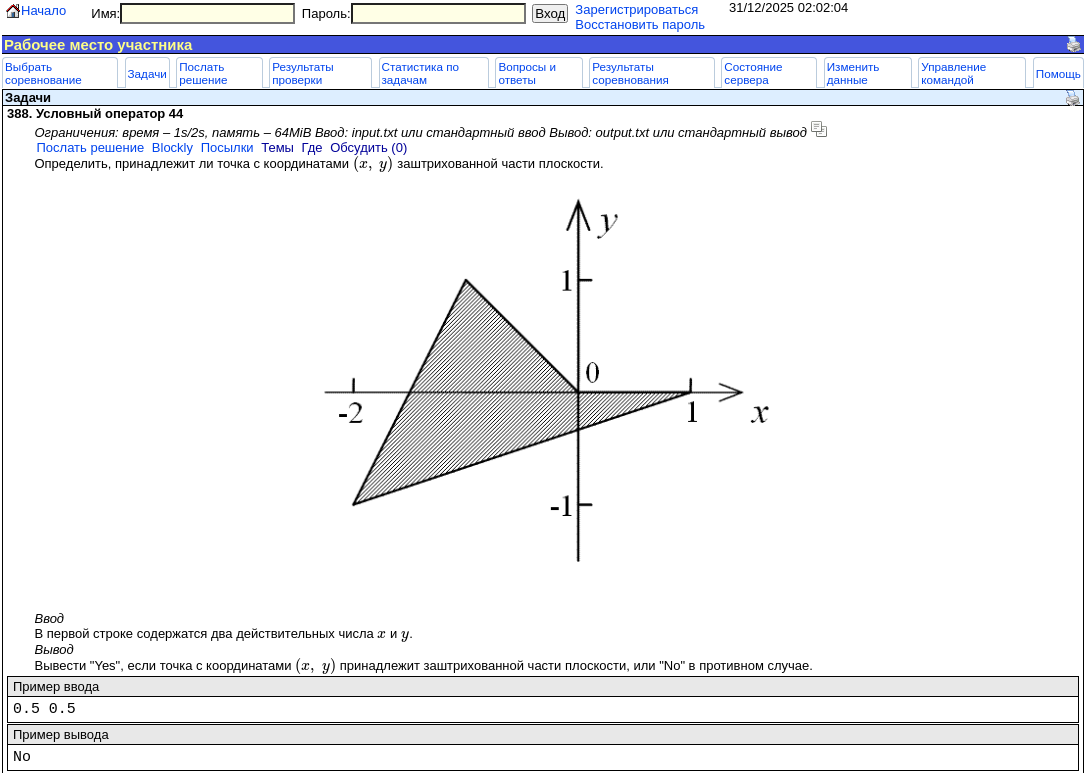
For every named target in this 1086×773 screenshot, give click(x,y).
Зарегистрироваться (636, 9)
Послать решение (203, 73)
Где (312, 147)
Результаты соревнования (630, 73)
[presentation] (373, 163)
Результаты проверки (303, 73)
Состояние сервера (753, 73)
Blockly (172, 147)
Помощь (1058, 73)
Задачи (147, 73)
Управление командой (953, 73)
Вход (550, 13)
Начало (43, 10)
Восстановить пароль (640, 24)
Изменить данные (853, 73)
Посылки (227, 147)
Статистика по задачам (420, 73)
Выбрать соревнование (43, 73)
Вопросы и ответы (527, 73)
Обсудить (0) (368, 147)
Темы (277, 147)
